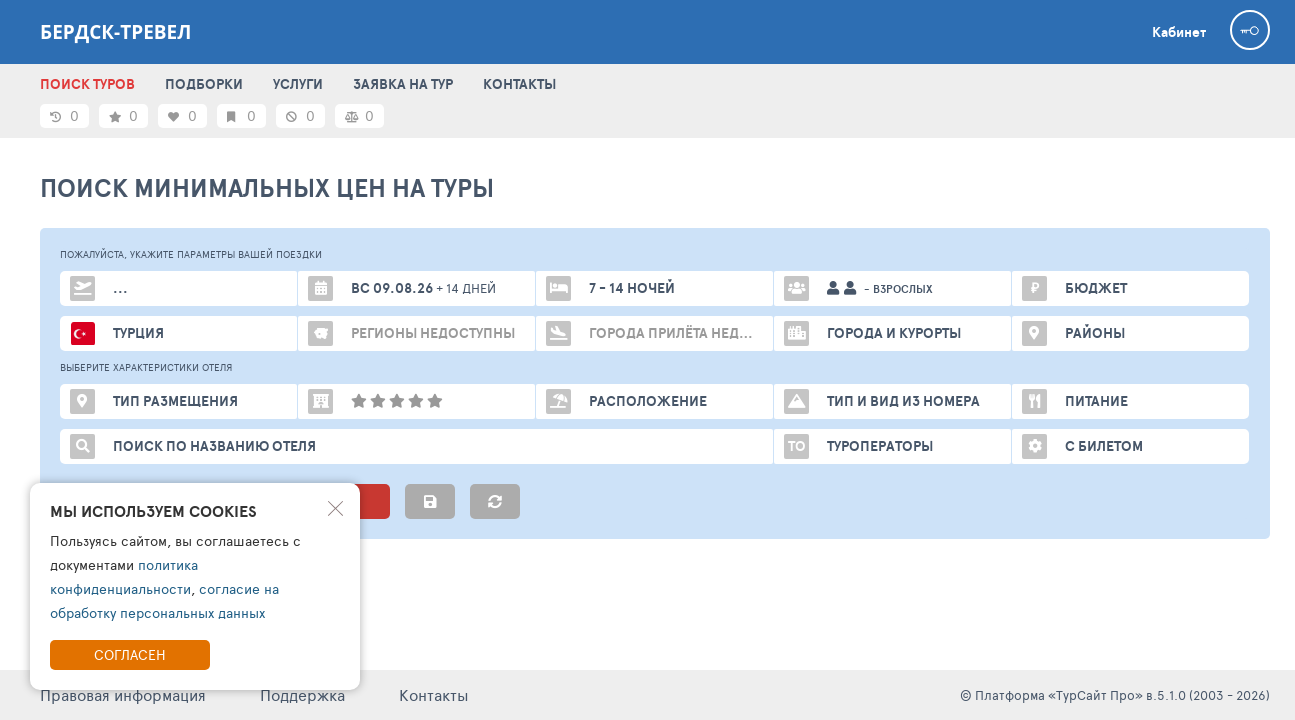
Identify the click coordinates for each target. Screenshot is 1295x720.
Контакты (434, 694)
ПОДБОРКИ (204, 84)
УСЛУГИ (298, 84)
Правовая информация (123, 694)
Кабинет (1179, 32)
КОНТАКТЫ (519, 84)
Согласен (130, 654)
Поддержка (302, 694)
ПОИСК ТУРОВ (87, 84)
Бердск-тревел (115, 32)
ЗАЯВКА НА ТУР (403, 84)
